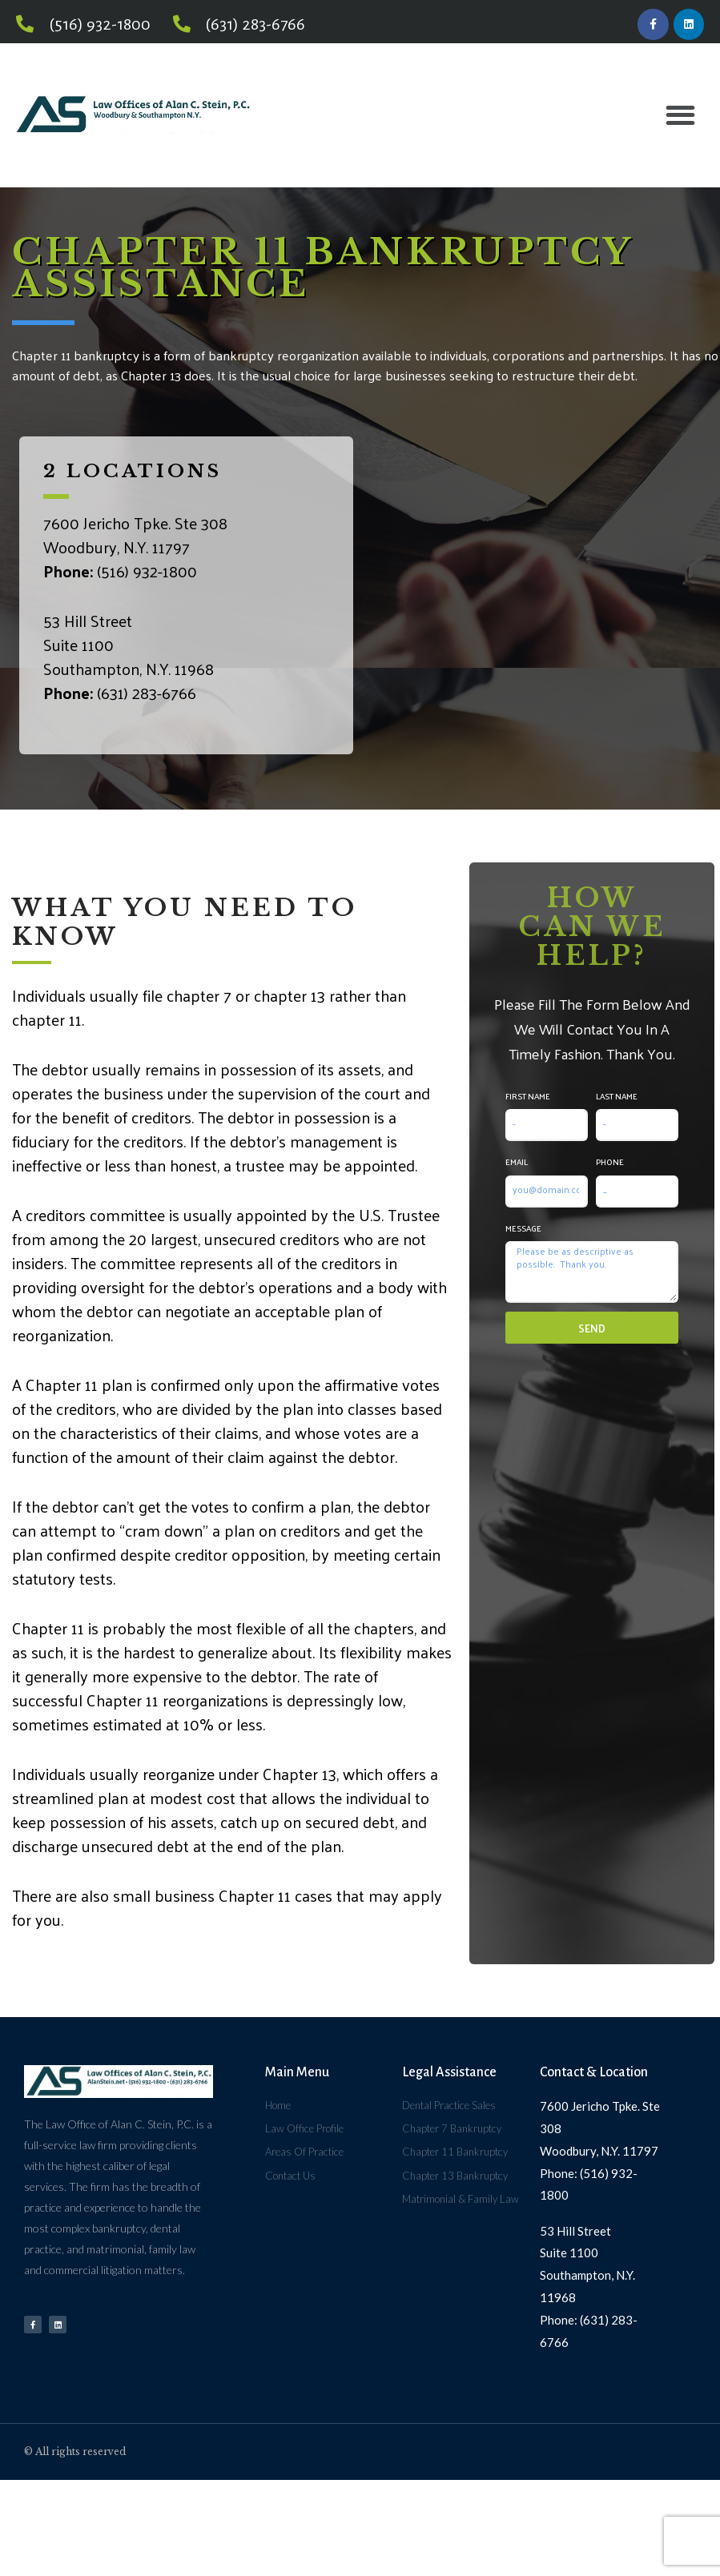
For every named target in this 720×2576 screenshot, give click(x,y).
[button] (680, 119)
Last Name (617, 1099)
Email (516, 1164)
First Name (527, 1099)
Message (523, 1231)
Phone (610, 1164)
